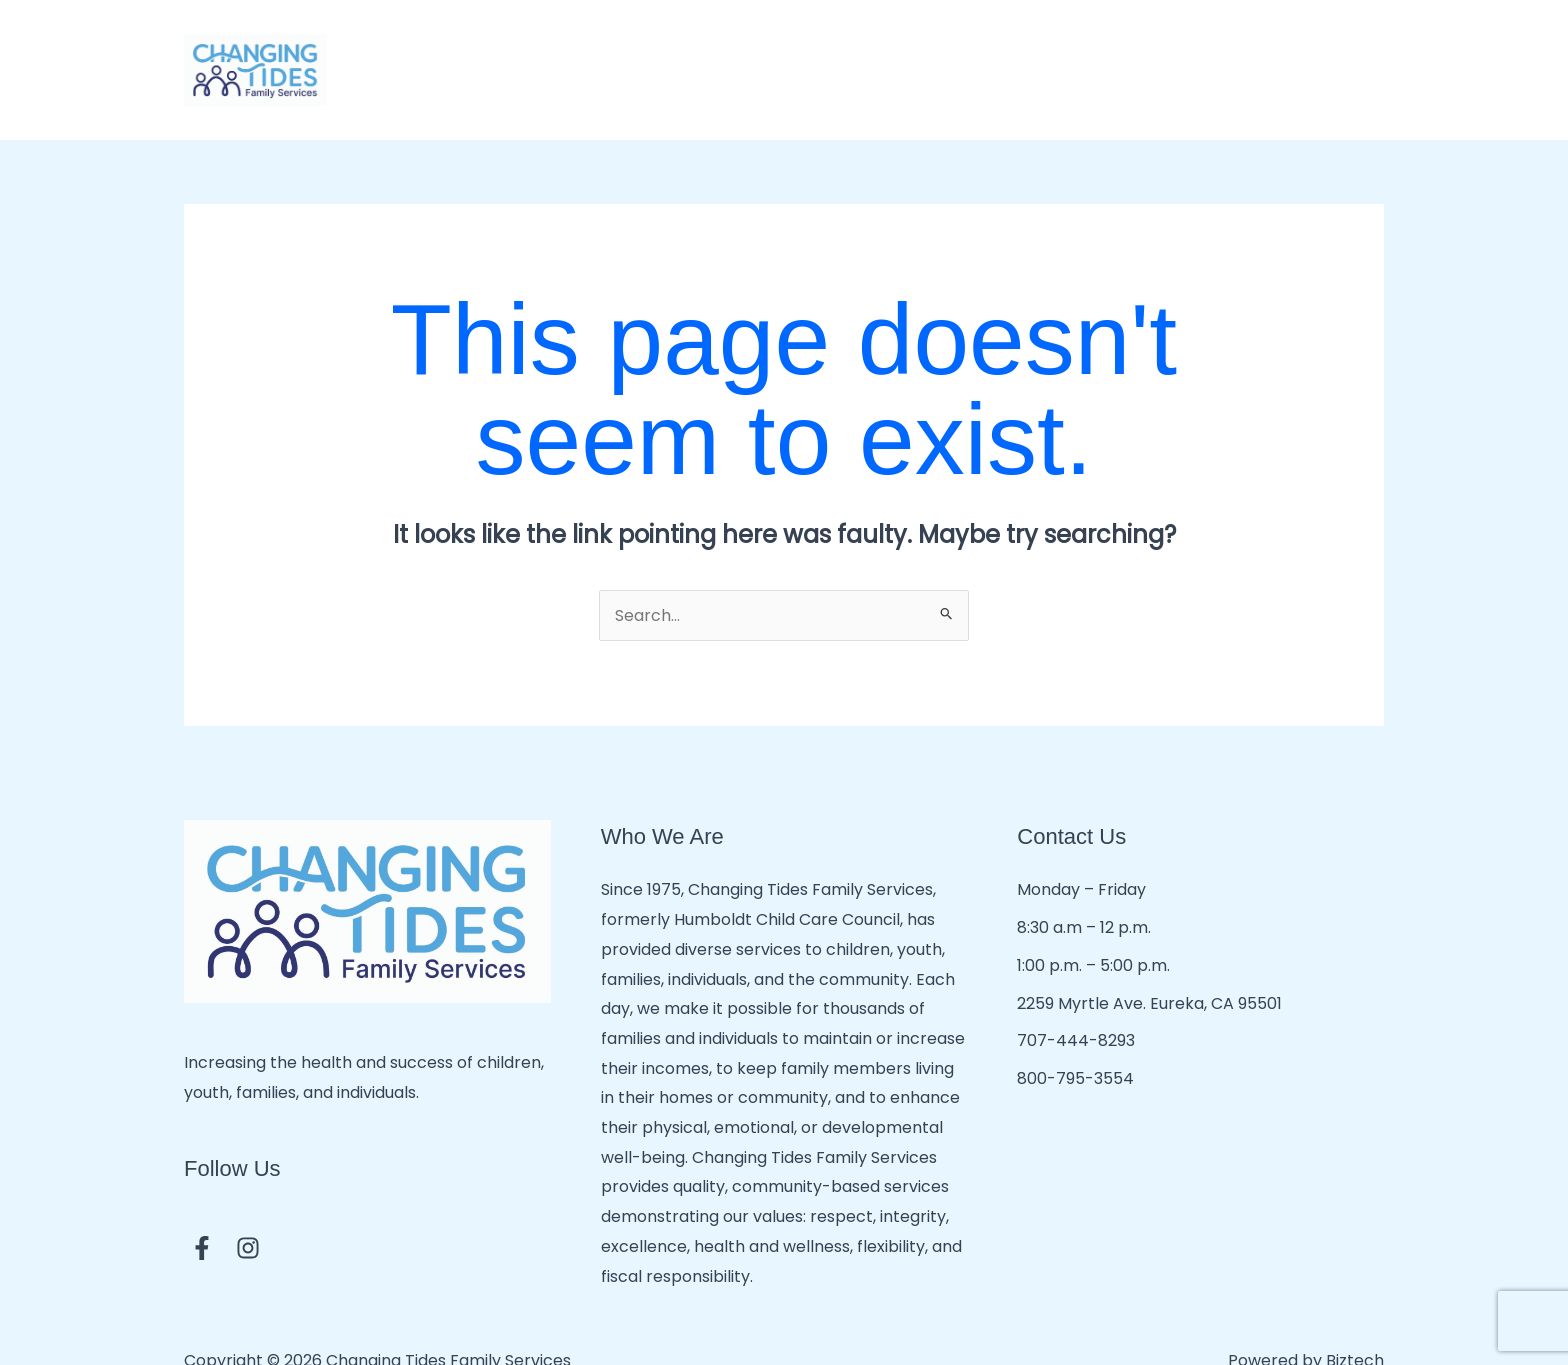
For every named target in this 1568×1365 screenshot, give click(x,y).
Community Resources (1184, 52)
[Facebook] (202, 1211)
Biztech (1355, 1324)
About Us (473, 51)
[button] (602, 52)
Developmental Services (723, 52)
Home (399, 51)
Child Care (569, 52)
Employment (1332, 51)
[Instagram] (248, 1211)
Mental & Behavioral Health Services (956, 52)
